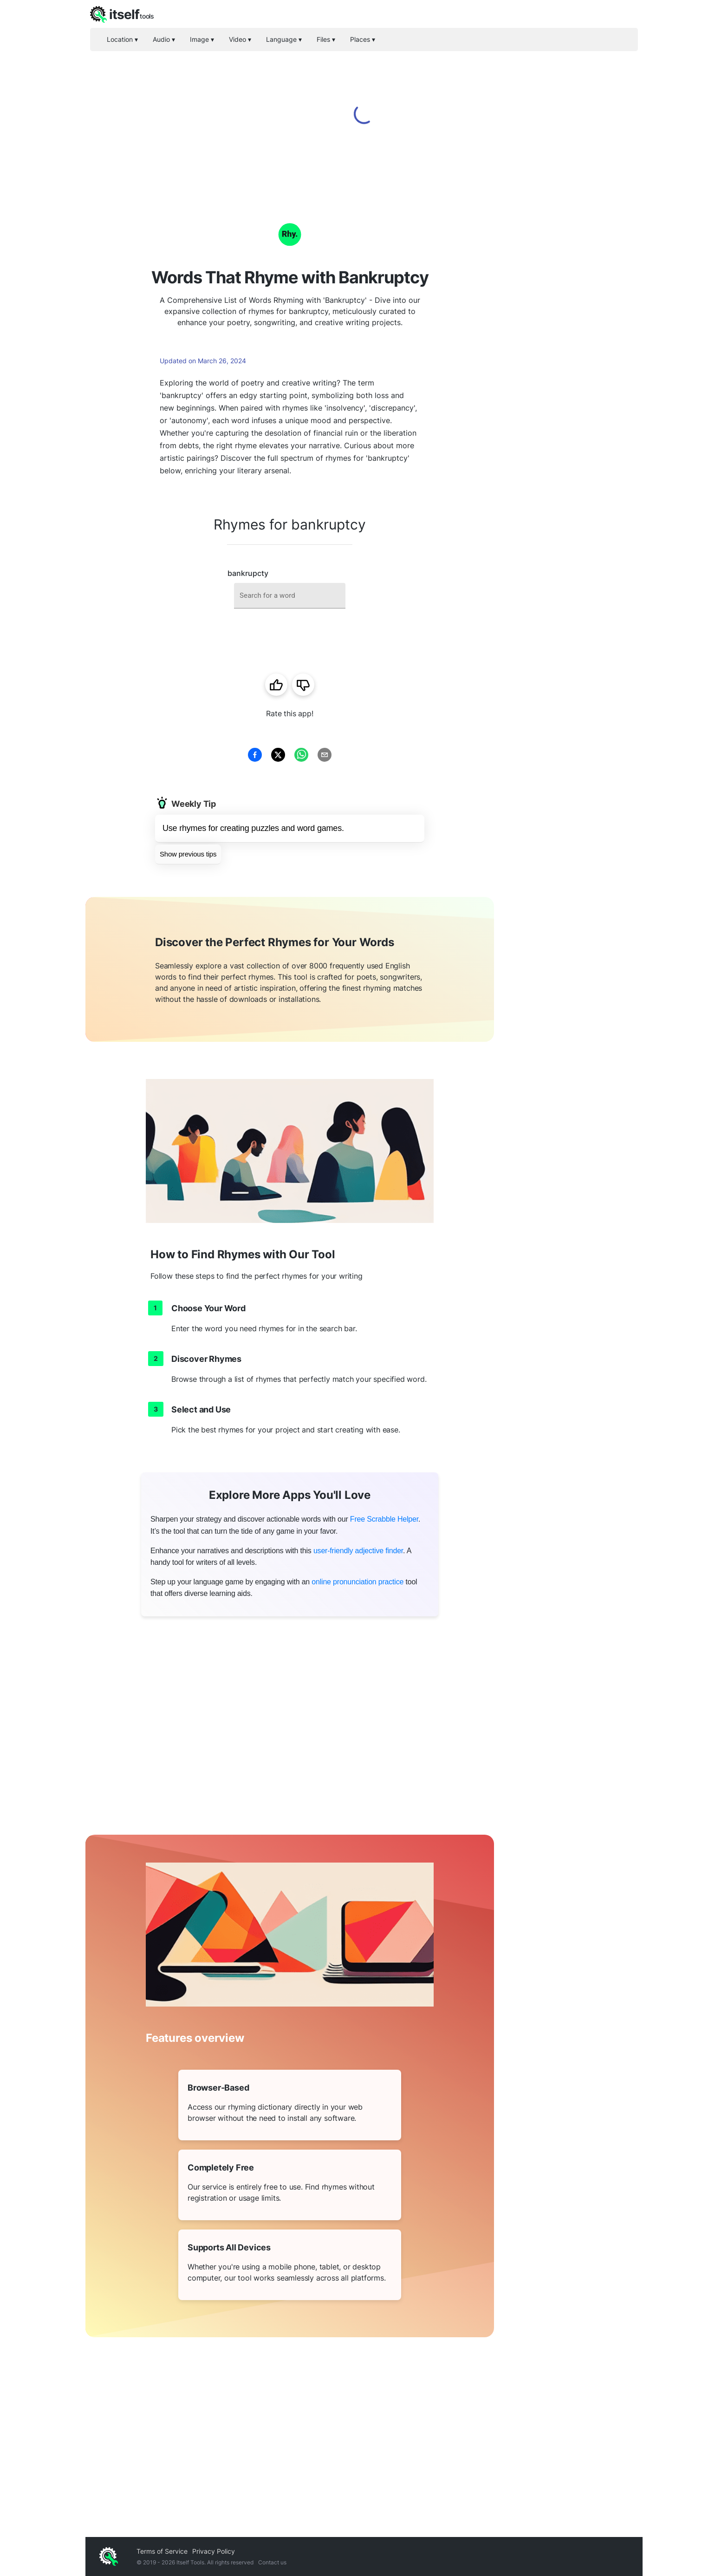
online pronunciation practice (357, 1582)
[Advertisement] (568, 334)
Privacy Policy (213, 2551)
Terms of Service (162, 2551)
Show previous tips (188, 854)
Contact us (272, 2562)
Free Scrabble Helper (384, 1519)
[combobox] (289, 595)
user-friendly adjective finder (358, 1551)
